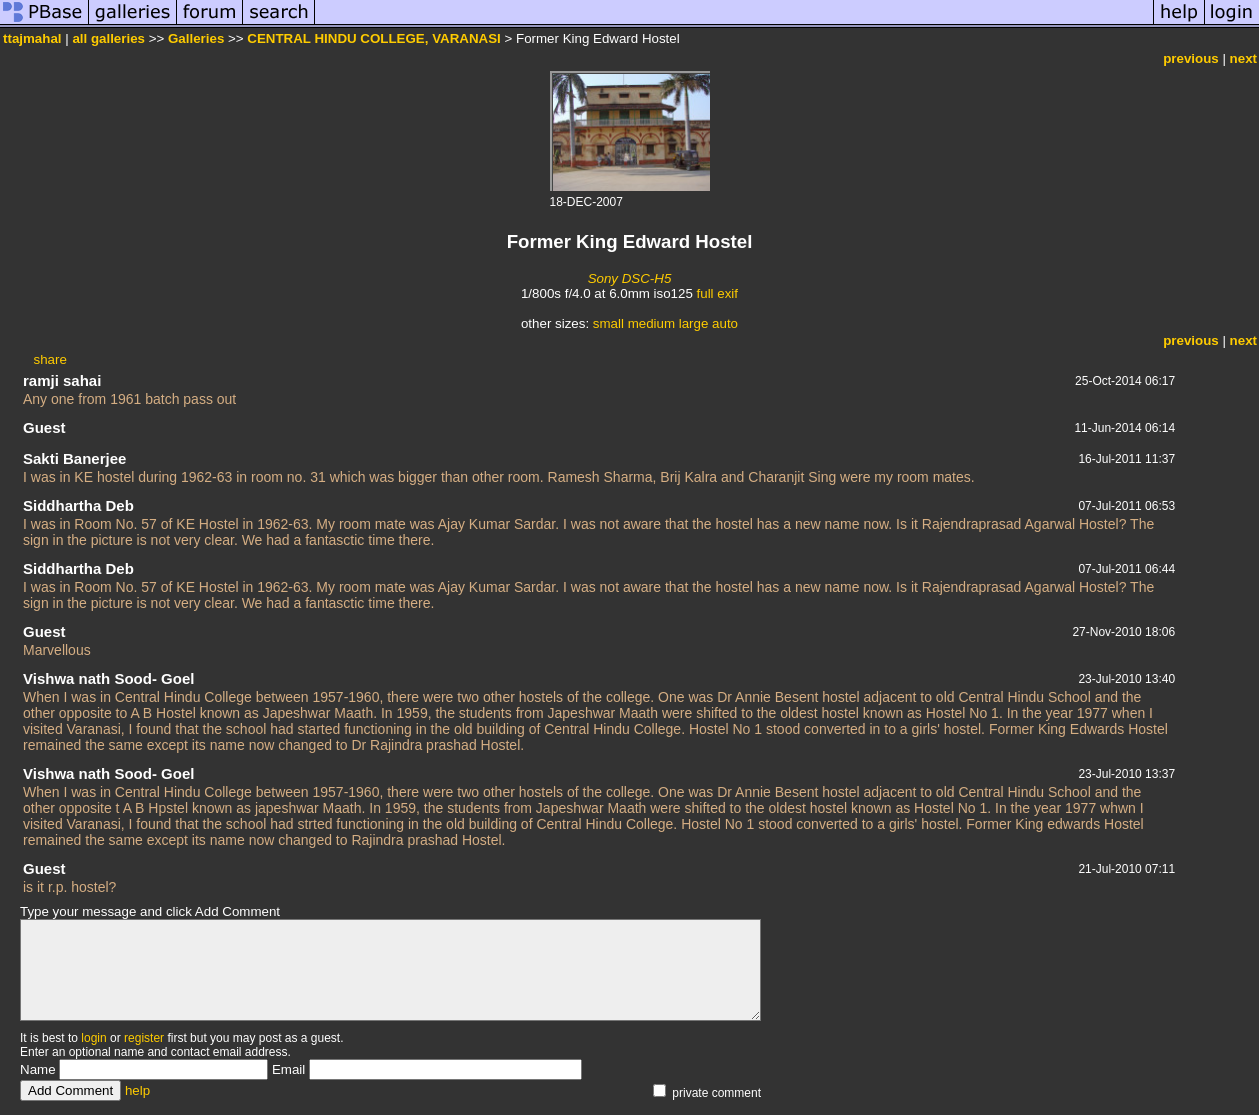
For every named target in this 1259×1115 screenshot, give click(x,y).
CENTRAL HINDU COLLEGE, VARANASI (374, 38)
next (1243, 58)
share (49, 359)
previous (1191, 58)
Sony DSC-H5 (630, 278)
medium (651, 323)
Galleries (196, 38)
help (137, 1090)
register (144, 1038)
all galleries (108, 38)
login (93, 1038)
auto (725, 323)
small (608, 323)
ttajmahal (32, 38)
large (694, 323)
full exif (717, 293)
